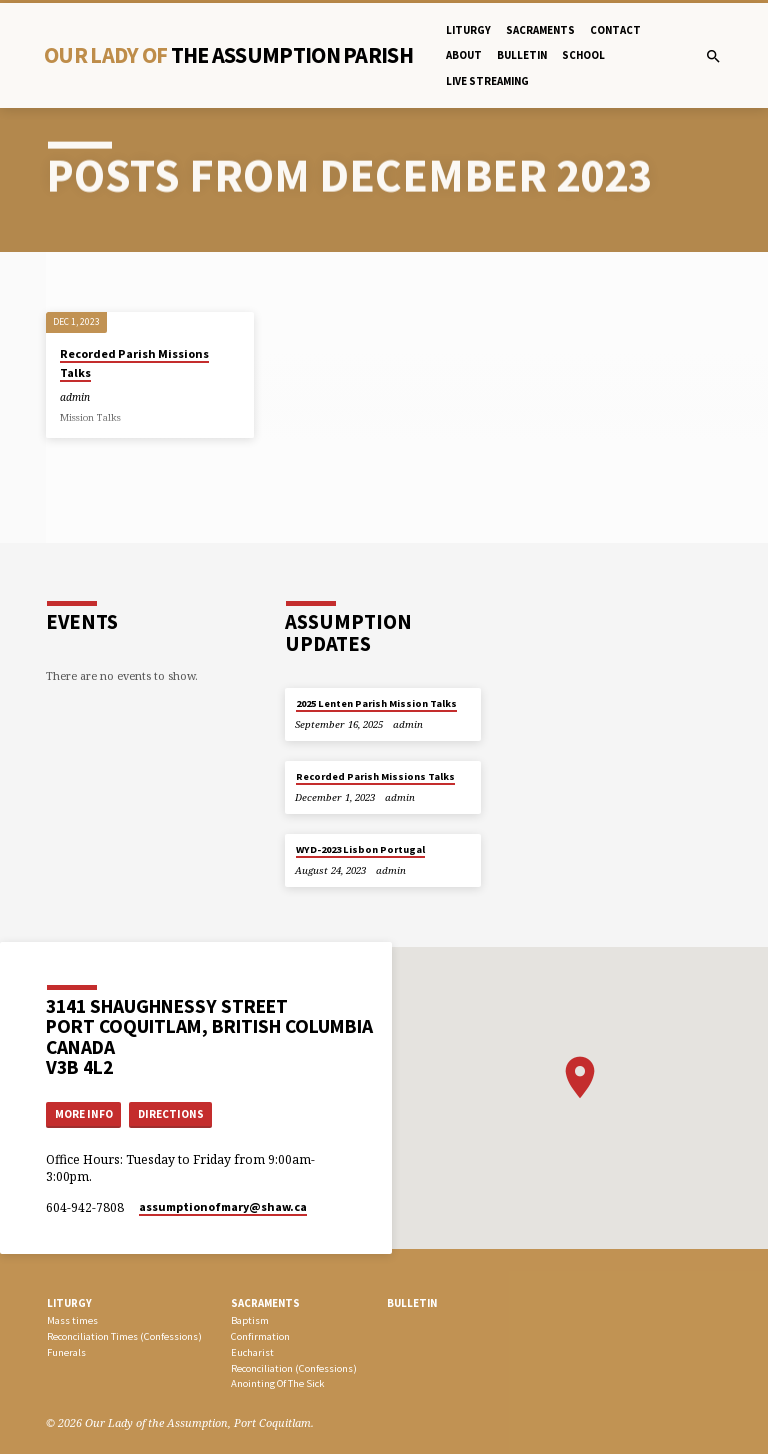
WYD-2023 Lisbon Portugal (360, 849)
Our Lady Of (228, 55)
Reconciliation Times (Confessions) (124, 1336)
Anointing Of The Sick (277, 1383)
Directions (171, 1114)
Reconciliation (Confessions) (294, 1368)
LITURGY (69, 1303)
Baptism (250, 1320)
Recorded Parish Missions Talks (375, 776)
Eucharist (252, 1352)
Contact (615, 30)
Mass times (72, 1320)
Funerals (66, 1352)
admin (75, 397)
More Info (84, 1114)
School (583, 55)
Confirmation (260, 1336)
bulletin (522, 55)
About (464, 55)
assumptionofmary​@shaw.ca (223, 1206)
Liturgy (468, 30)
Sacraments (540, 30)
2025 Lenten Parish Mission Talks (376, 703)
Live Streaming (487, 81)
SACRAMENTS (265, 1303)
